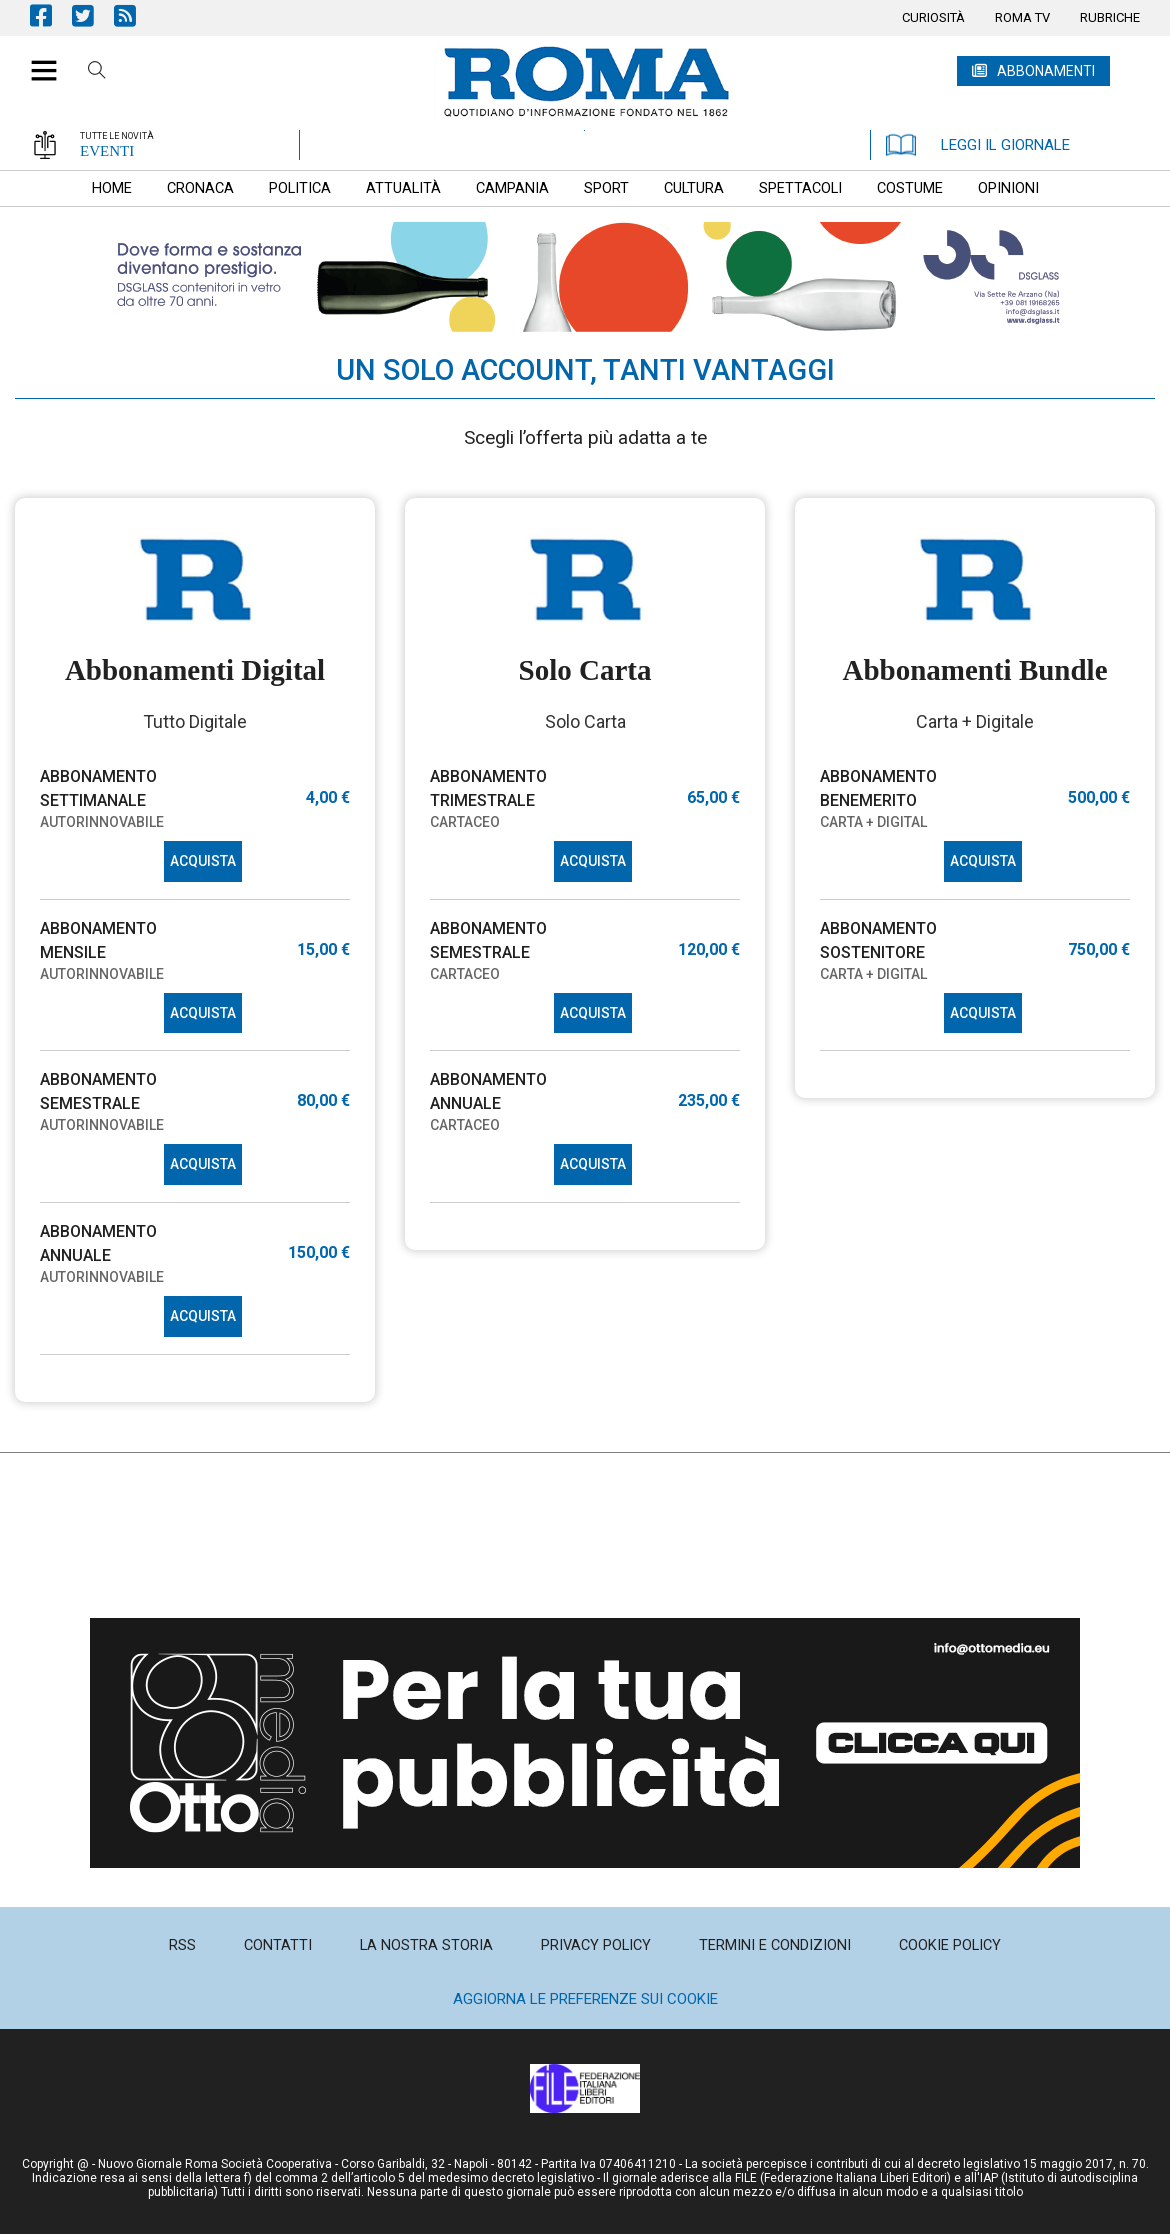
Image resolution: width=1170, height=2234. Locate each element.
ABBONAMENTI (1046, 71)
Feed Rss (135, 15)
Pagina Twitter (93, 15)
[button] (36, 60)
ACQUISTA (203, 861)
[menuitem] (933, 18)
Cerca (97, 73)
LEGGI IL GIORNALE (978, 145)
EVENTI (107, 151)
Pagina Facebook (51, 15)
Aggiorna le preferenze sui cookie (585, 1999)
